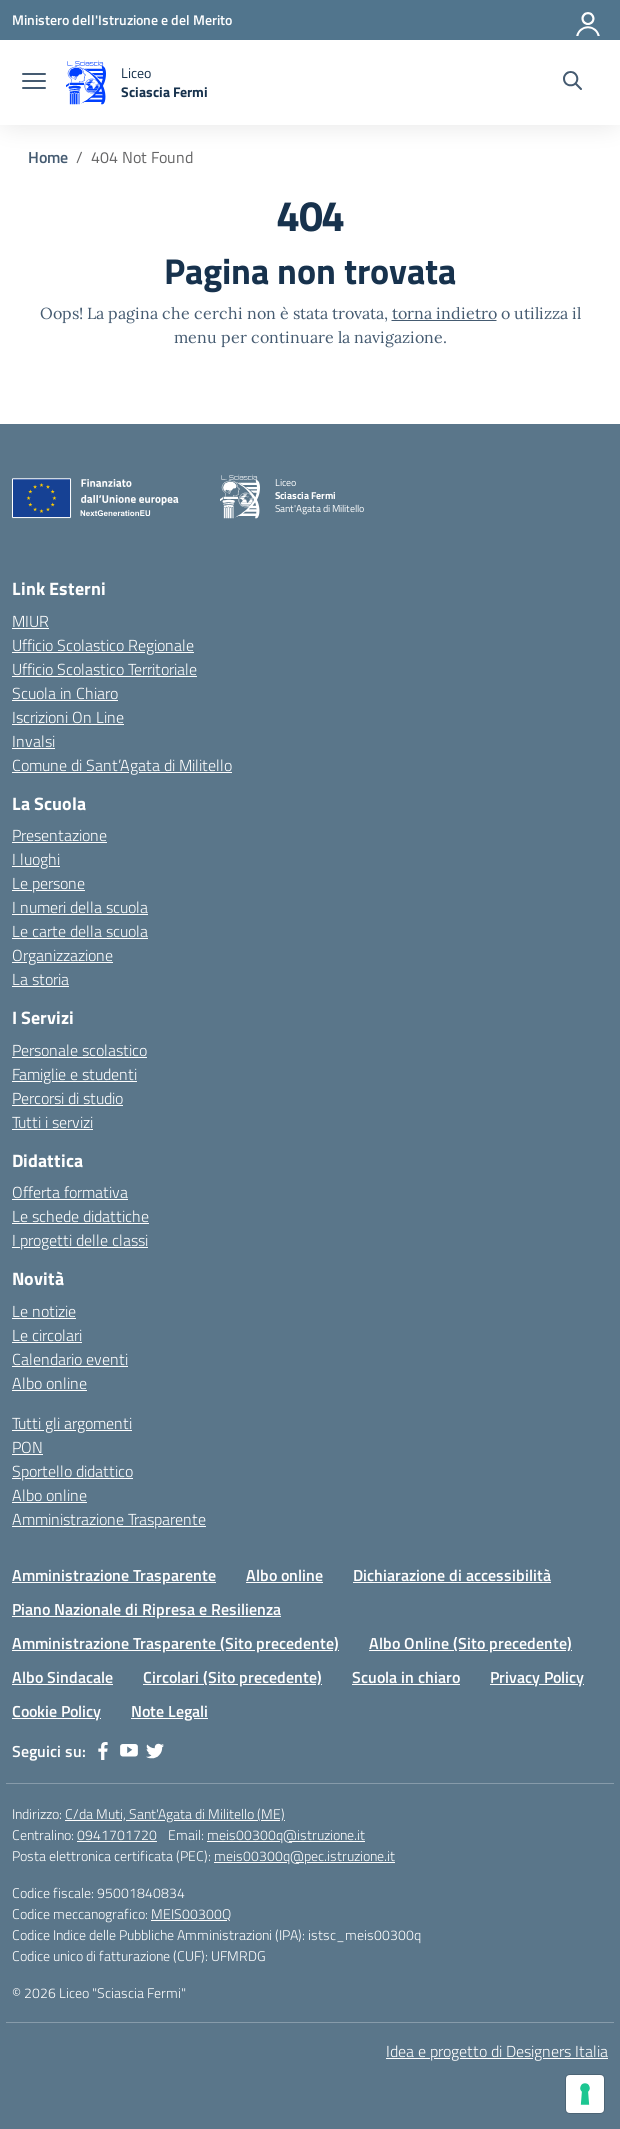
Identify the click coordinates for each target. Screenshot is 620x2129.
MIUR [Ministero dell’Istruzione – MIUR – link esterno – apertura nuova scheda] (30, 621)
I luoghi (36, 859)
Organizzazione (62, 955)
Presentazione (59, 835)
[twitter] (155, 1751)
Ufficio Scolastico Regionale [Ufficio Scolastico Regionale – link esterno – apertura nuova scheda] (103, 645)
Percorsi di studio (67, 1098)
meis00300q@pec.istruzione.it (304, 1855)
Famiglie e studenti (74, 1074)
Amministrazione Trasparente (109, 1519)
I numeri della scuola (80, 907)
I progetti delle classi (80, 1240)
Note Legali (169, 1711)
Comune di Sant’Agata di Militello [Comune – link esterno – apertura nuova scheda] (122, 765)
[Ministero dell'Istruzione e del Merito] (122, 19)
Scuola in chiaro (406, 1677)
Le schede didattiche (80, 1216)
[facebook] (103, 1751)
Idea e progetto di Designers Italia (497, 2051)
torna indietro (444, 313)
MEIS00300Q (191, 1913)
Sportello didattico (72, 1471)
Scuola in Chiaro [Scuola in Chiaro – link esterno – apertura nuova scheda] (65, 693)
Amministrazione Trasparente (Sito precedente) (175, 1643)
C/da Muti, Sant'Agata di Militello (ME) (175, 1813)
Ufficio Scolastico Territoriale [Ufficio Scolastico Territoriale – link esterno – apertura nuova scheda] (104, 669)
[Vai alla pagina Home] (48, 157)
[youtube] (129, 1751)
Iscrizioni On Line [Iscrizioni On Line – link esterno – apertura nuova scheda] (68, 717)
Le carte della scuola (80, 931)
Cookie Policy (56, 1711)
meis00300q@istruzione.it (286, 1834)
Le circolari (47, 1335)
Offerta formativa (70, 1192)
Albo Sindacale (62, 1677)
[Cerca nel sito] (572, 83)
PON (27, 1447)
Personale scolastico (79, 1050)
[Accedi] (589, 20)
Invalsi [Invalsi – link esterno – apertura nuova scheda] (33, 741)
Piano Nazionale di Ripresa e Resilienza (146, 1609)
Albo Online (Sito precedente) (470, 1643)
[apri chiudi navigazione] (34, 83)
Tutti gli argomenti (72, 1423)
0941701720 (117, 1834)
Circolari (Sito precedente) (232, 1677)
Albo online (49, 1383)
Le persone (48, 883)
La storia (40, 979)
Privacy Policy (537, 1677)
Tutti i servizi (52, 1122)
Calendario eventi (70, 1359)
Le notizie (44, 1311)
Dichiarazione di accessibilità (452, 1575)
